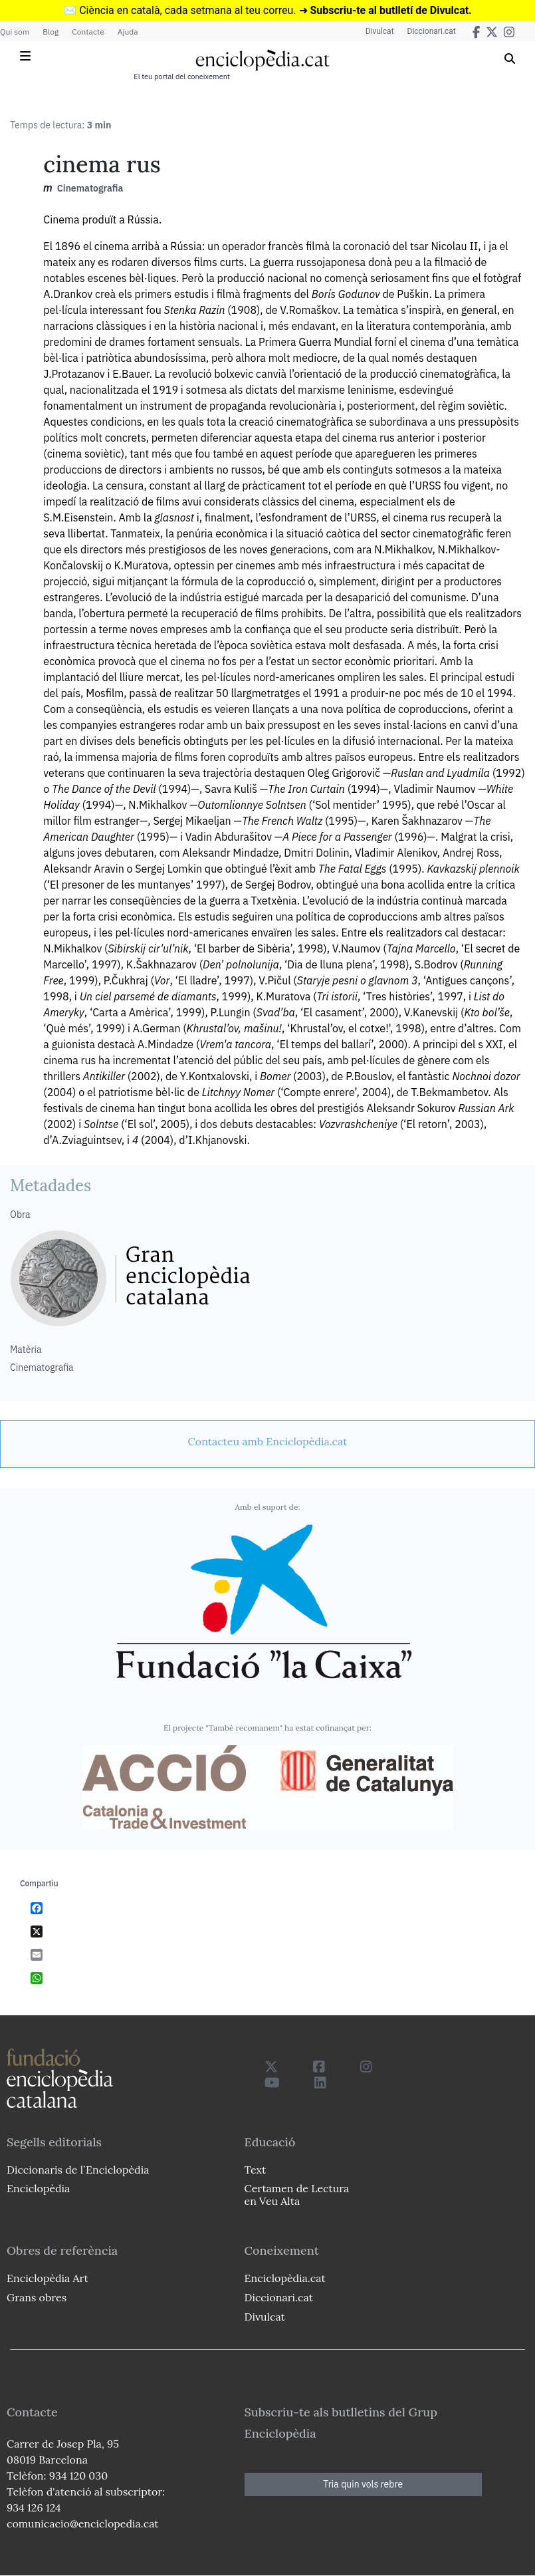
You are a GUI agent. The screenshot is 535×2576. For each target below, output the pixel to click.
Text (256, 2169)
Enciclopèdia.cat (285, 2278)
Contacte (88, 32)
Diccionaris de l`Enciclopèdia (78, 2169)
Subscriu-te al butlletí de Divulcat (389, 10)
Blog (50, 32)
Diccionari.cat (431, 31)
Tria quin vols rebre (363, 2484)
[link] (267, 1441)
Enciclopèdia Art (47, 2278)
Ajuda (128, 32)
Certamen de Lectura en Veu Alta (297, 2195)
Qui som (14, 32)
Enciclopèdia (38, 2188)
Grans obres (36, 2297)
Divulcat (380, 31)
